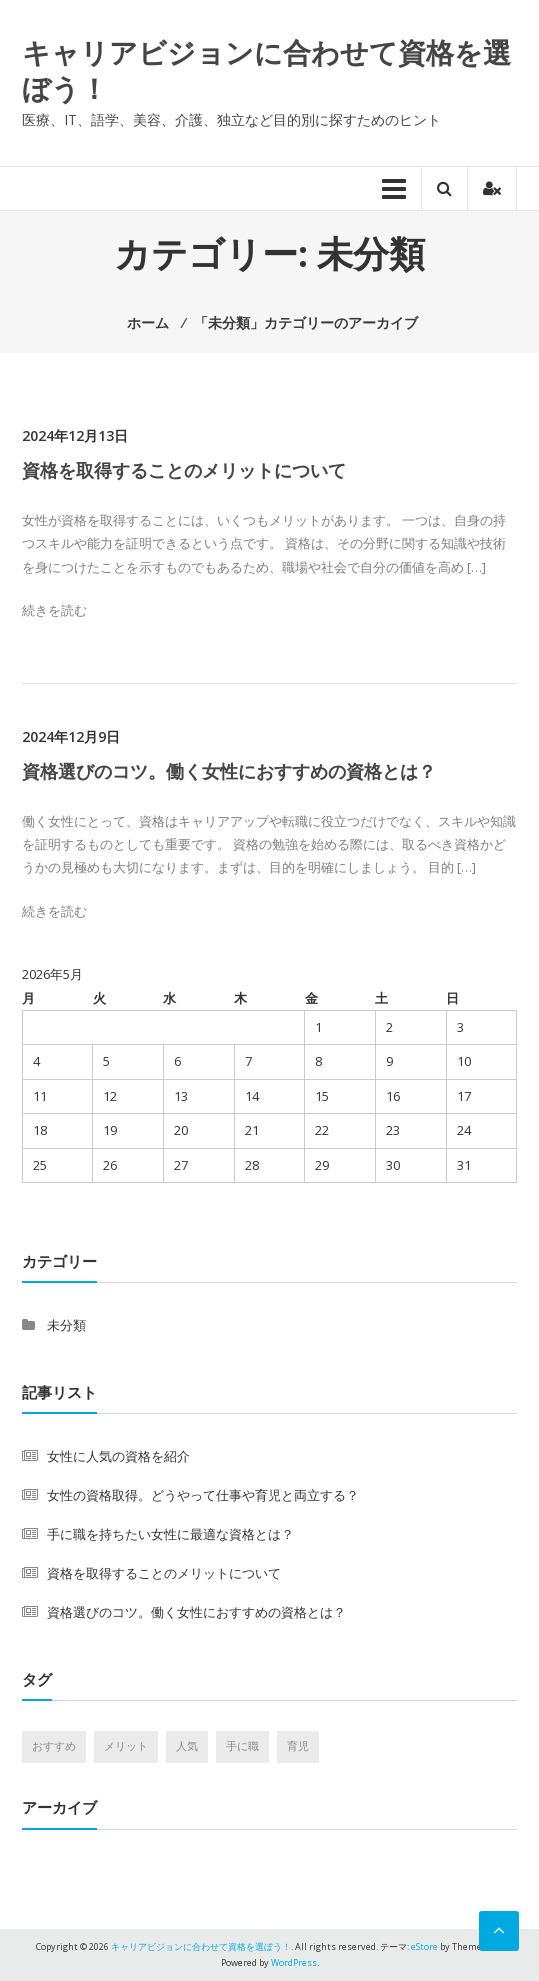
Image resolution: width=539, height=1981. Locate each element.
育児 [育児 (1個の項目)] (298, 1746)
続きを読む (54, 610)
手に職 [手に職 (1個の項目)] (242, 1746)
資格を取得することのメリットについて (184, 470)
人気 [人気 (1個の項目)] (187, 1746)
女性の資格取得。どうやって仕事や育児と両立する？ (203, 1495)
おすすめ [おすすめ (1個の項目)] (54, 1746)
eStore (424, 1946)
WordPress (294, 1962)
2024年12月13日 (75, 435)
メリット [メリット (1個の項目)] (126, 1746)
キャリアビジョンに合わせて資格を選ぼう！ (266, 70)
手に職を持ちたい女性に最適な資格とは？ (170, 1534)
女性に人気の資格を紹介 (118, 1456)
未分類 (66, 1325)
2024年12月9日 (71, 736)
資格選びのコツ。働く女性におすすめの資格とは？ (229, 771)
